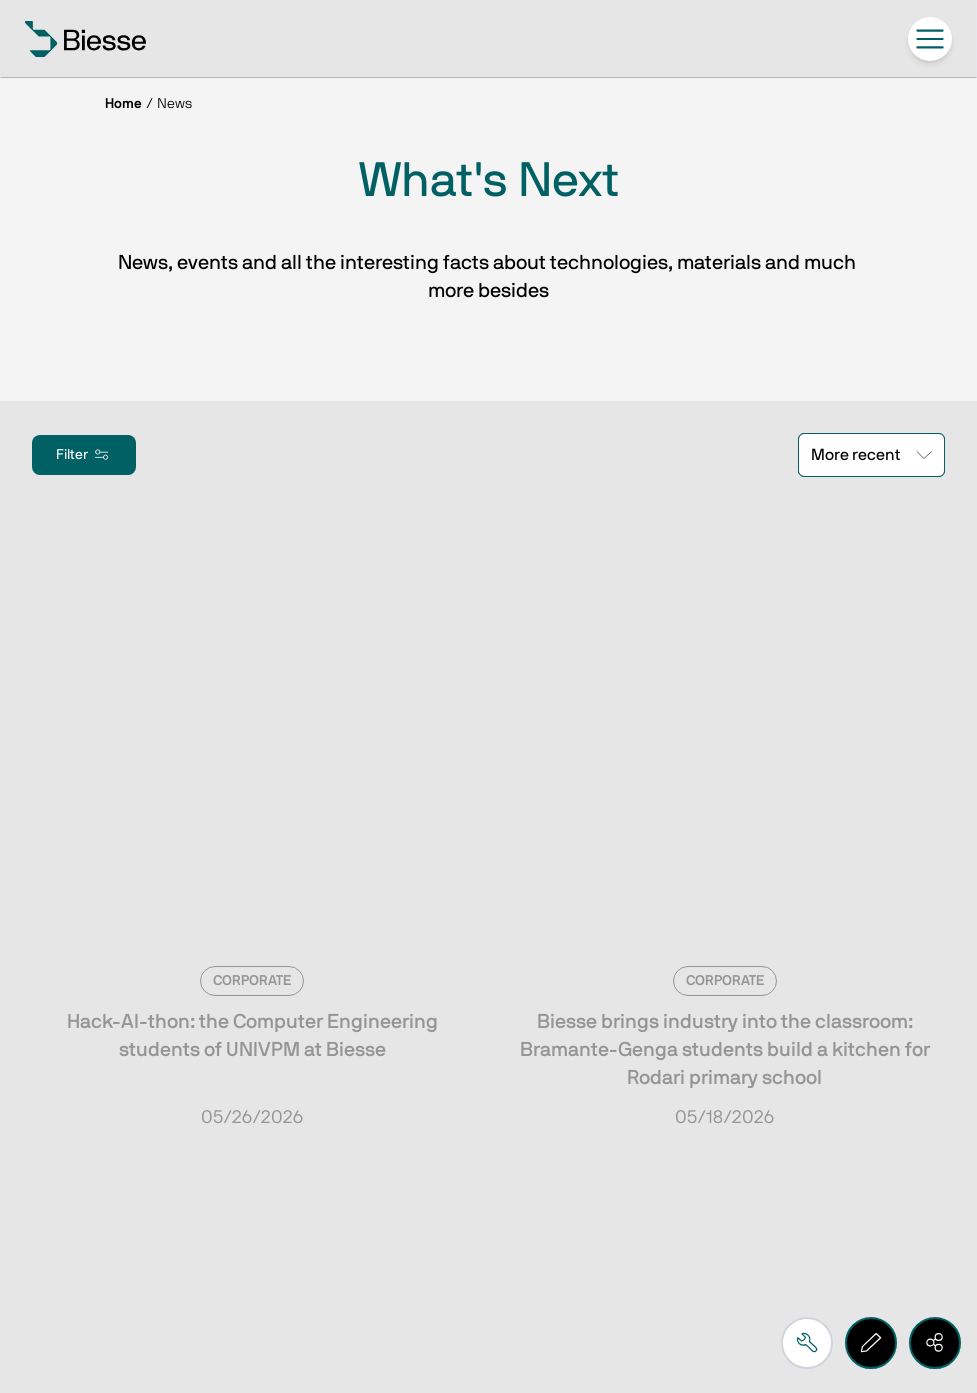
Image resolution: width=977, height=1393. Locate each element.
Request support (155, 1128)
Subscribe (126, 910)
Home (123, 104)
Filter (84, 455)
